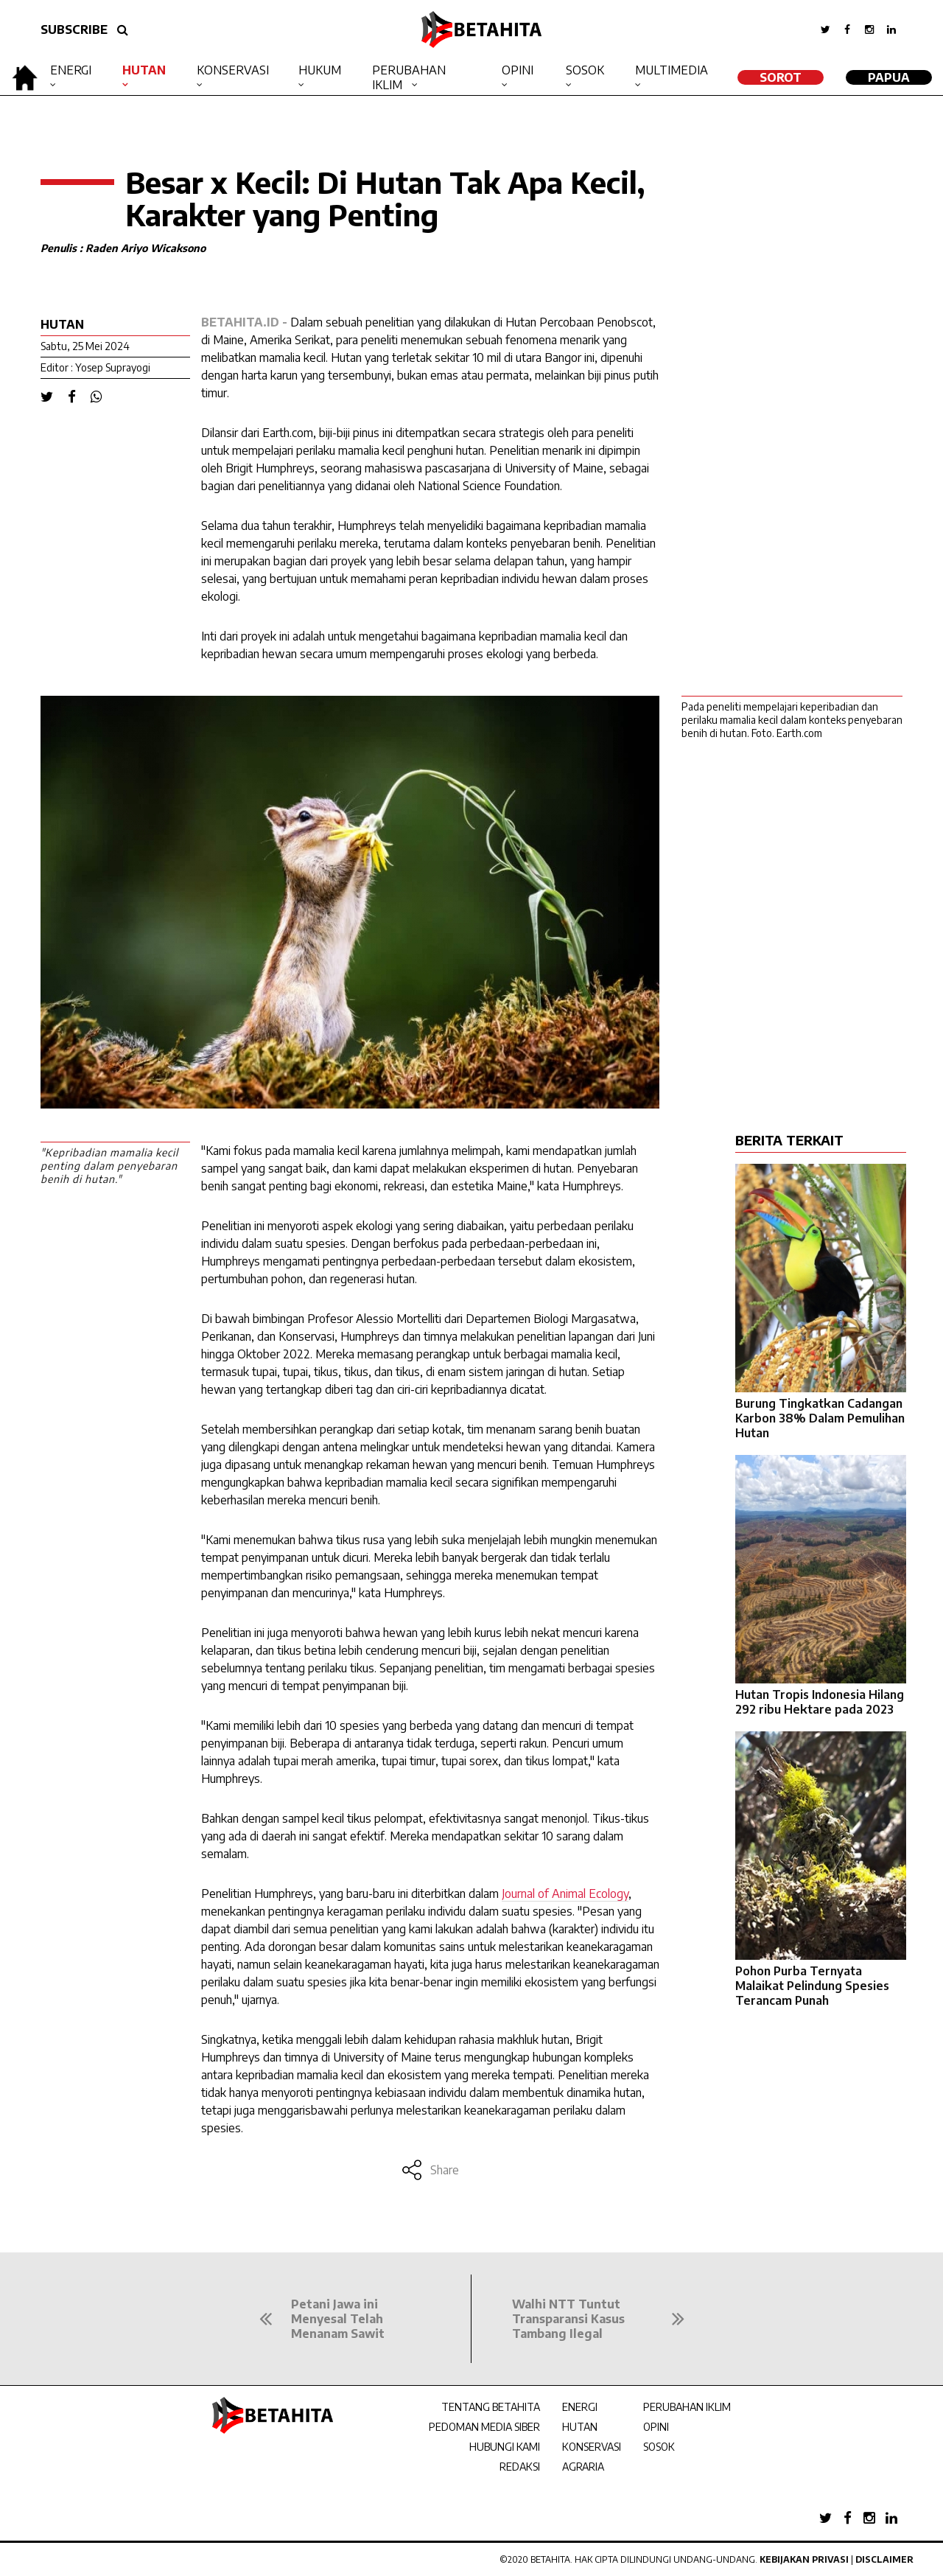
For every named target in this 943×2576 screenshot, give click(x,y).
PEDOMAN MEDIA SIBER (484, 2426)
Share (430, 2170)
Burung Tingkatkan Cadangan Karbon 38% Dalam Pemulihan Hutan (820, 1418)
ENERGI (579, 2407)
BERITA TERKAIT (789, 1139)
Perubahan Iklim (409, 77)
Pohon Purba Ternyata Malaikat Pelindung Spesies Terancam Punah (812, 1986)
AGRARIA (583, 2466)
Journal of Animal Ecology (565, 1893)
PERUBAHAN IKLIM (687, 2407)
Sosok (585, 70)
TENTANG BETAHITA (490, 2407)
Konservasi (233, 70)
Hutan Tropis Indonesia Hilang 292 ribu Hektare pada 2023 (819, 1702)
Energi (70, 70)
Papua (889, 77)
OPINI (656, 2426)
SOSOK (659, 2446)
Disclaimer (884, 2559)
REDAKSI (519, 2466)
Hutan (144, 70)
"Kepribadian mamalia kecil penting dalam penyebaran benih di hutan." (109, 1165)
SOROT (781, 77)
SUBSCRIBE (74, 29)
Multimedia (671, 70)
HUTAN (579, 2426)
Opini (517, 70)
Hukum (319, 70)
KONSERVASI (591, 2446)
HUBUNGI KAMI (504, 2446)
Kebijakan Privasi (804, 2559)
